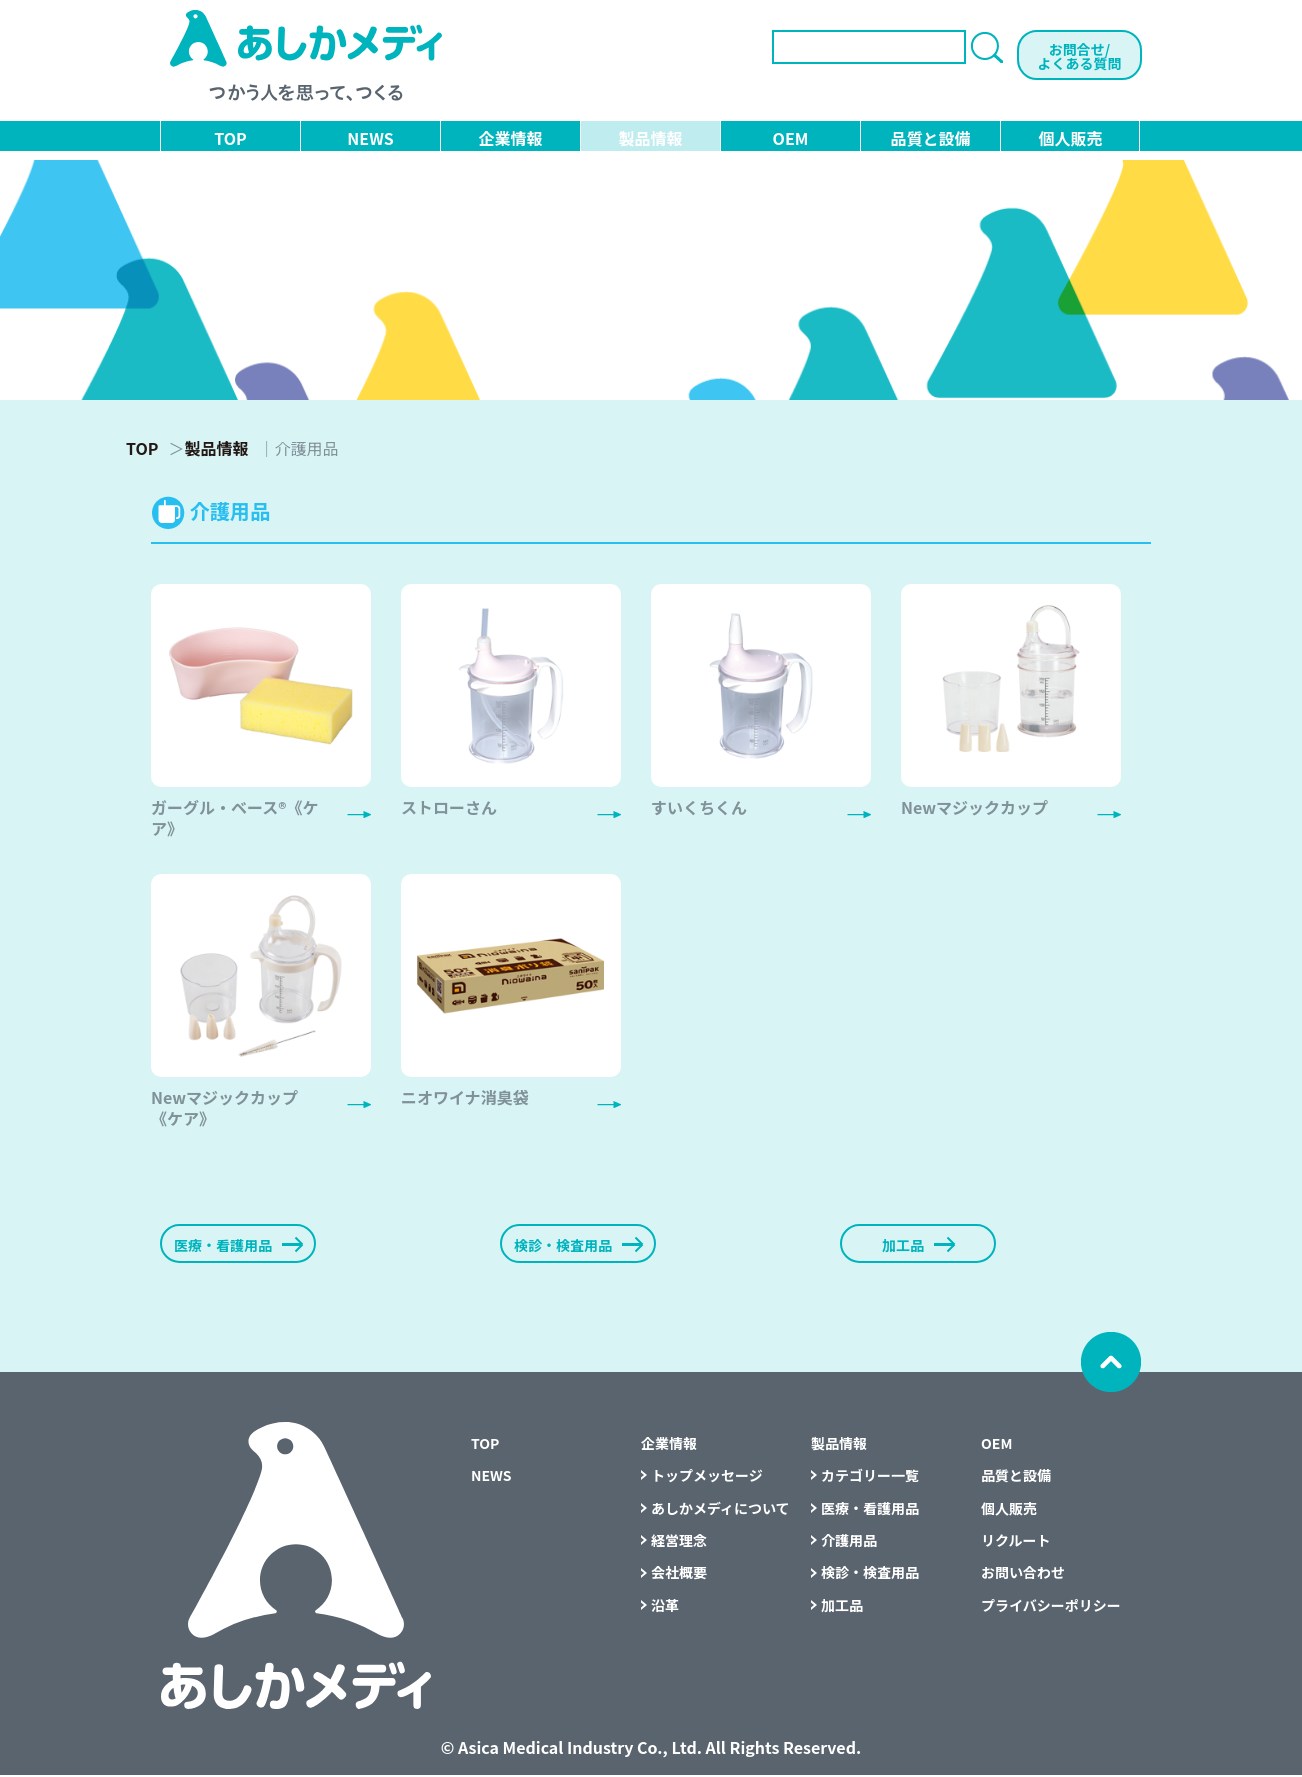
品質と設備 (930, 138)
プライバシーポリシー (1051, 1607)
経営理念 (679, 1542)
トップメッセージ (707, 1478)
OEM (791, 138)
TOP (230, 138)
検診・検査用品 (870, 1575)
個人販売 (1070, 138)
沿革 (665, 1607)
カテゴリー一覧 (870, 1478)
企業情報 (510, 138)
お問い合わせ (1023, 1575)
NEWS (370, 138)
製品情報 (650, 138)
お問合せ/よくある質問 (1080, 56)
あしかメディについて (720, 1510)
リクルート (1016, 1542)
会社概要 (679, 1575)
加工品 (842, 1607)
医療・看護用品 (870, 1510)
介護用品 (849, 1542)
